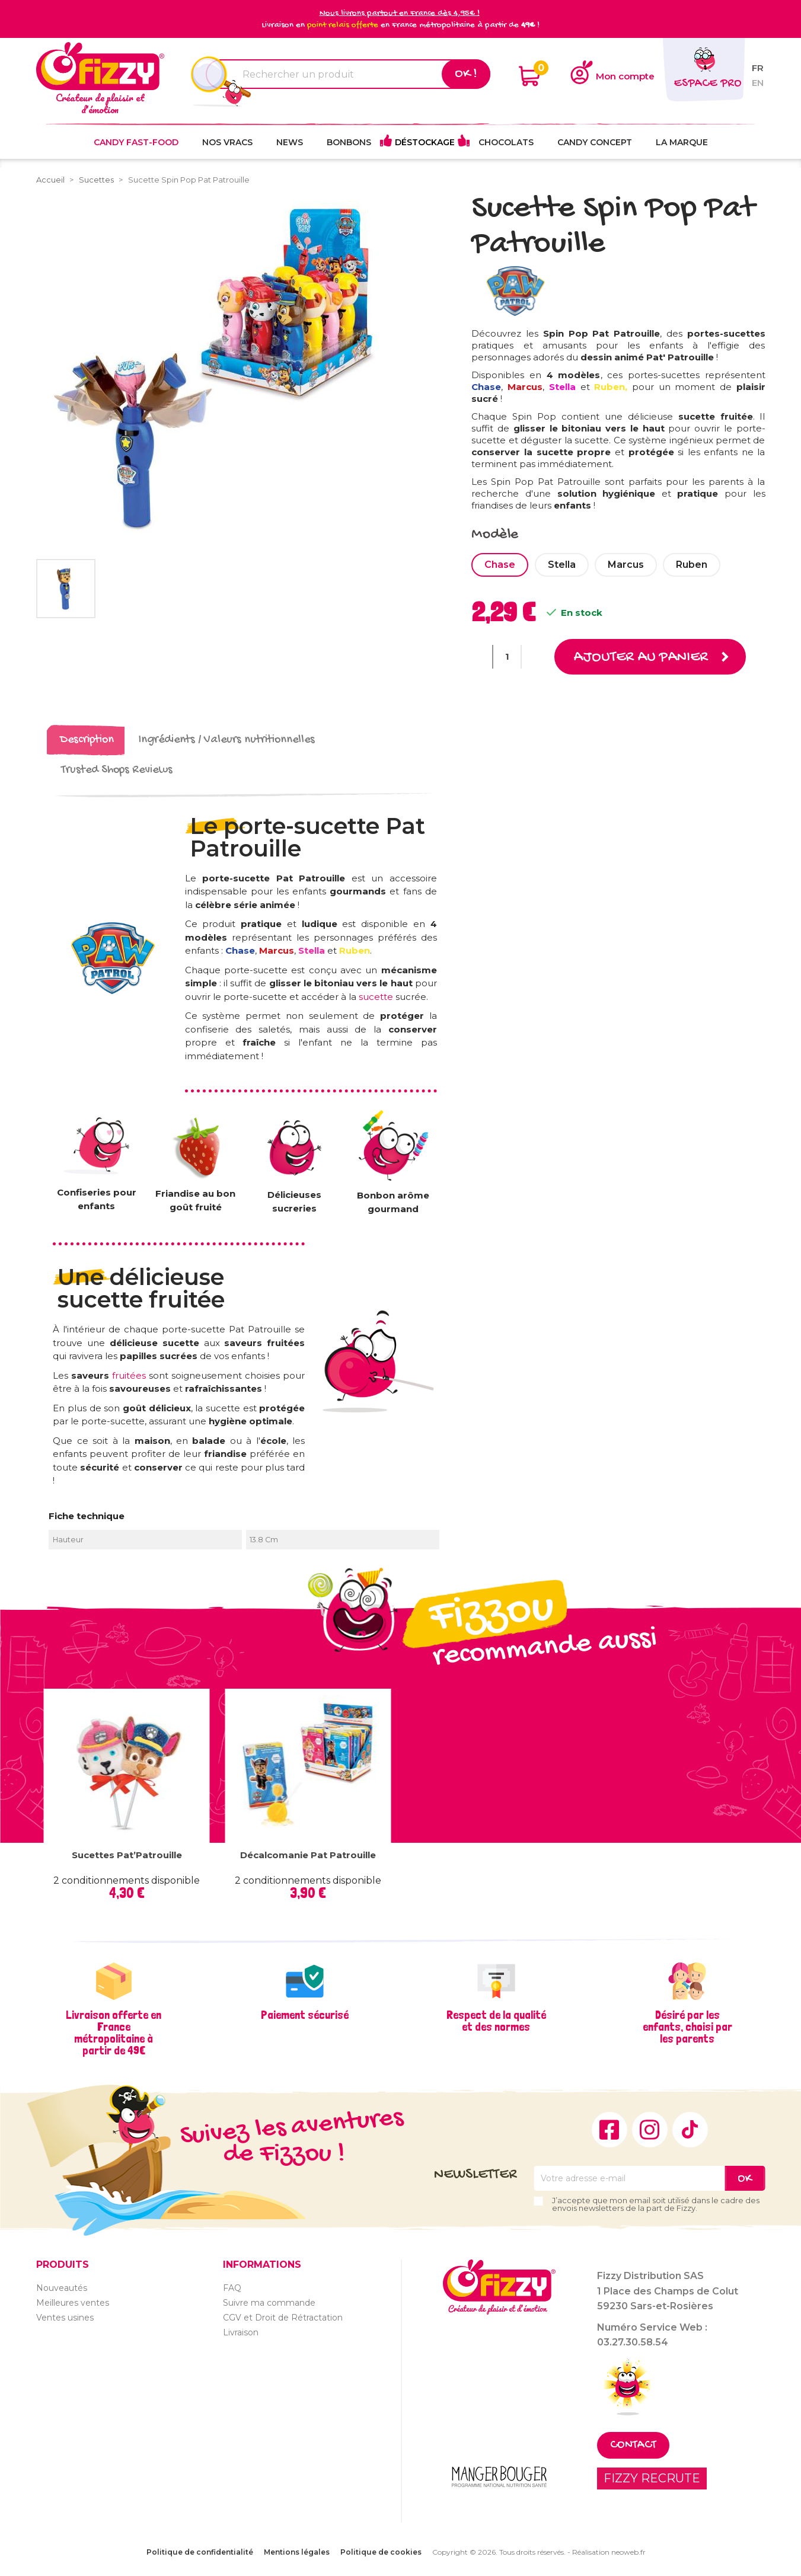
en (758, 82)
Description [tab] (87, 740)
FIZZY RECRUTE (652, 2478)
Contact (633, 2445)
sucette (376, 996)
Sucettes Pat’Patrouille (127, 1854)
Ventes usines (65, 2317)
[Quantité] (507, 657)
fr (758, 67)
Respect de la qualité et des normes (496, 2020)
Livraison (241, 2331)
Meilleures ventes (72, 2302)
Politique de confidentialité (199, 2552)
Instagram (650, 2129)
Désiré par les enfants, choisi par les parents (687, 2026)
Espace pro (708, 84)
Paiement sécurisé (305, 2014)
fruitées (130, 1374)
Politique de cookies (381, 2552)
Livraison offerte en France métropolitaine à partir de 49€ (113, 2032)
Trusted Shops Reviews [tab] (117, 770)
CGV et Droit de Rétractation (283, 2317)
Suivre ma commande (269, 2302)
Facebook (609, 2129)
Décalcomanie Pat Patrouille (308, 1854)
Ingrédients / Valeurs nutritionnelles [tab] (227, 740)
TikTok (690, 2129)
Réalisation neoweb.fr (609, 2552)
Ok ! (466, 74)
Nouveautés (61, 2287)
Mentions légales (297, 2552)
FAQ (232, 2287)
